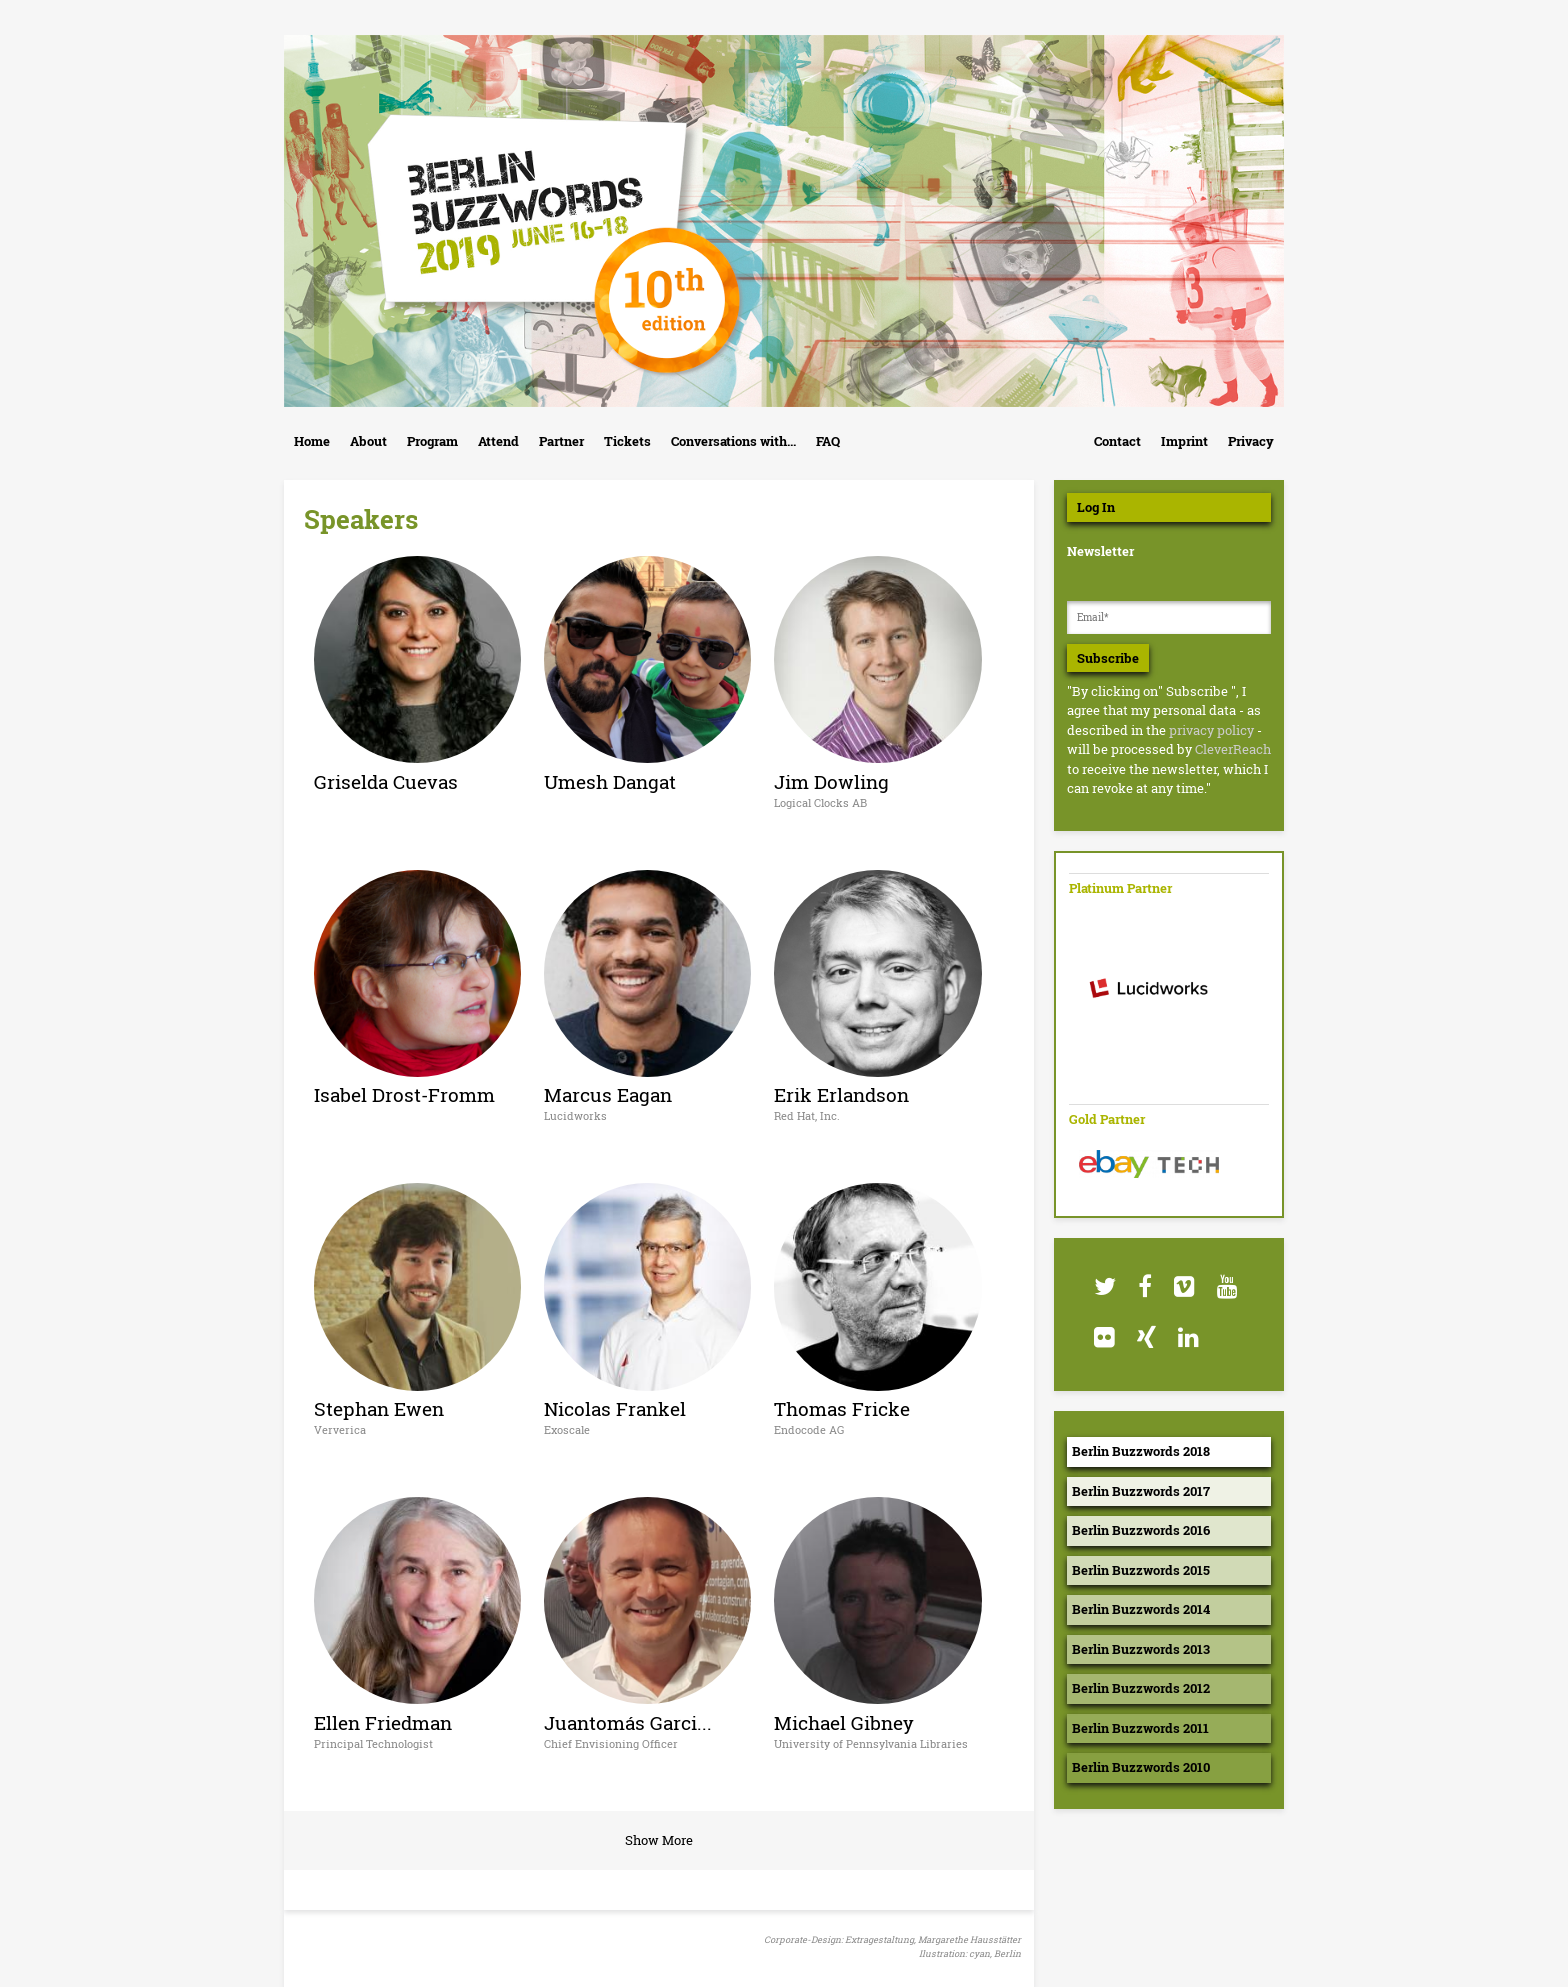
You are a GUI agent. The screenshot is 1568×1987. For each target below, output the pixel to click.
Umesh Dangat (610, 781)
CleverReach (1233, 749)
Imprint (1184, 441)
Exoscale (567, 1429)
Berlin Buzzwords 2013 (1141, 1649)
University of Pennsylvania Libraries (871, 1743)
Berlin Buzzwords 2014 (1141, 1609)
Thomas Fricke (842, 1408)
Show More (659, 1840)
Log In (1096, 507)
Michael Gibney (844, 1722)
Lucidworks (575, 1115)
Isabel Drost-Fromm (404, 1094)
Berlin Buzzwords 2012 (1141, 1688)
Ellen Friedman (383, 1722)
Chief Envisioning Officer (611, 1743)
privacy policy (1211, 730)
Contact (1117, 441)
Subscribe (1108, 658)
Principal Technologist (373, 1743)
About (368, 441)
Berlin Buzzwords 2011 (1140, 1728)
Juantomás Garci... (628, 1722)
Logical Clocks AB (820, 802)
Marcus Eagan (608, 1094)
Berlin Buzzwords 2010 (1141, 1767)
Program (432, 441)
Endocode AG (809, 1429)
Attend (498, 441)
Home (312, 441)
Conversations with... (733, 441)
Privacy (1251, 441)
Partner (561, 441)
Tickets (627, 441)
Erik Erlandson (841, 1094)
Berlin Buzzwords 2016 (1141, 1530)
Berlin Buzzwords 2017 (1141, 1491)
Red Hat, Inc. (807, 1115)
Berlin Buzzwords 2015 (1141, 1570)
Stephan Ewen (379, 1408)
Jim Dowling (831, 781)
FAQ (828, 441)
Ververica (340, 1429)
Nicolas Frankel (615, 1408)
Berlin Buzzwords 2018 (1141, 1451)
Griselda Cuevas (386, 781)
